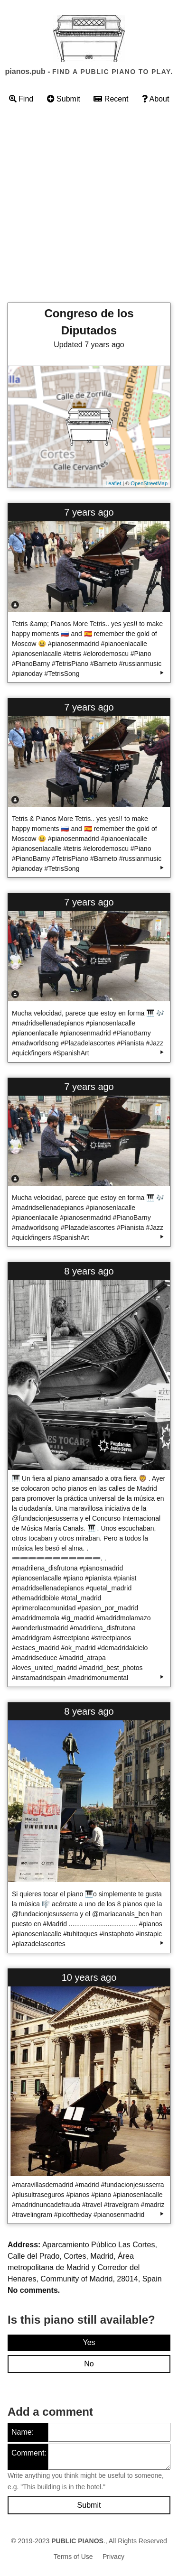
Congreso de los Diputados (88, 322)
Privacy (113, 2556)
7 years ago (89, 512)
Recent (111, 99)
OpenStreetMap (149, 483)
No (89, 2364)
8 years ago (89, 1271)
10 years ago (89, 1977)
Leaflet (113, 483)
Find (21, 99)
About (155, 99)
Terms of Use (73, 2556)
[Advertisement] (89, 206)
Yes (89, 2342)
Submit (63, 99)
